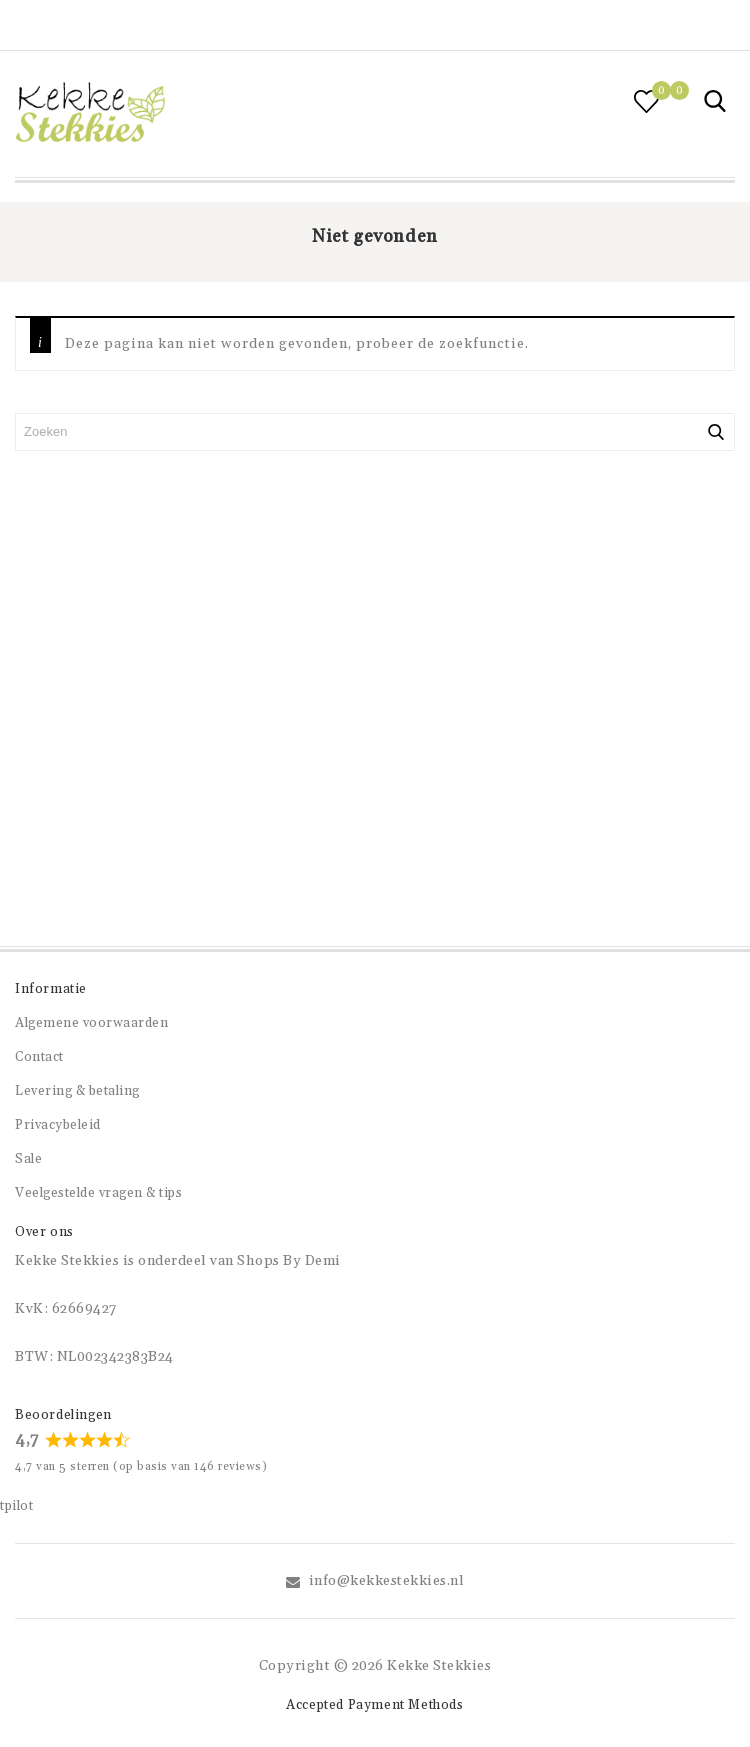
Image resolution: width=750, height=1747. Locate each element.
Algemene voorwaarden (91, 1023)
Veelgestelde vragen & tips (98, 1193)
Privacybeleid (58, 1125)
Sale (28, 1159)
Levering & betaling (77, 1091)
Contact (39, 1057)
